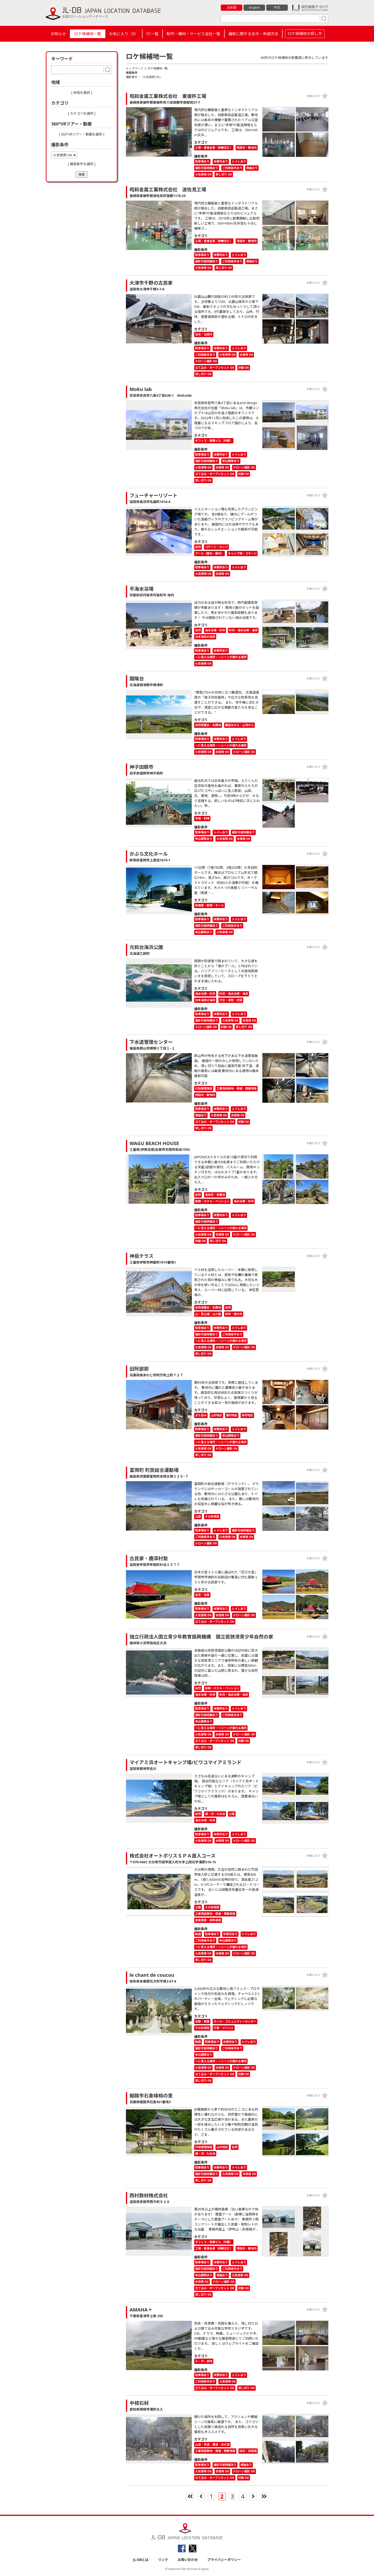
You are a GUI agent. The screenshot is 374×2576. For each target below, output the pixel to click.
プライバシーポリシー (224, 2559)
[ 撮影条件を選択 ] (82, 164)
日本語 (231, 7)
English (254, 7)
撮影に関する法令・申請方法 (253, 33)
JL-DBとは (141, 2559)
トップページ (134, 68)
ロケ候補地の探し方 (305, 33)
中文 (277, 7)
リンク (163, 2559)
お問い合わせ (188, 2559)
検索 (82, 174)
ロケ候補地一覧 (87, 33)
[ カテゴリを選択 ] (82, 113)
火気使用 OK (62, 155)
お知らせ (58, 33)
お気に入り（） (123, 33)
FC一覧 (152, 33)
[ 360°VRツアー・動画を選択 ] (81, 134)
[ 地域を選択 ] (81, 92)
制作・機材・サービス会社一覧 (193, 33)
